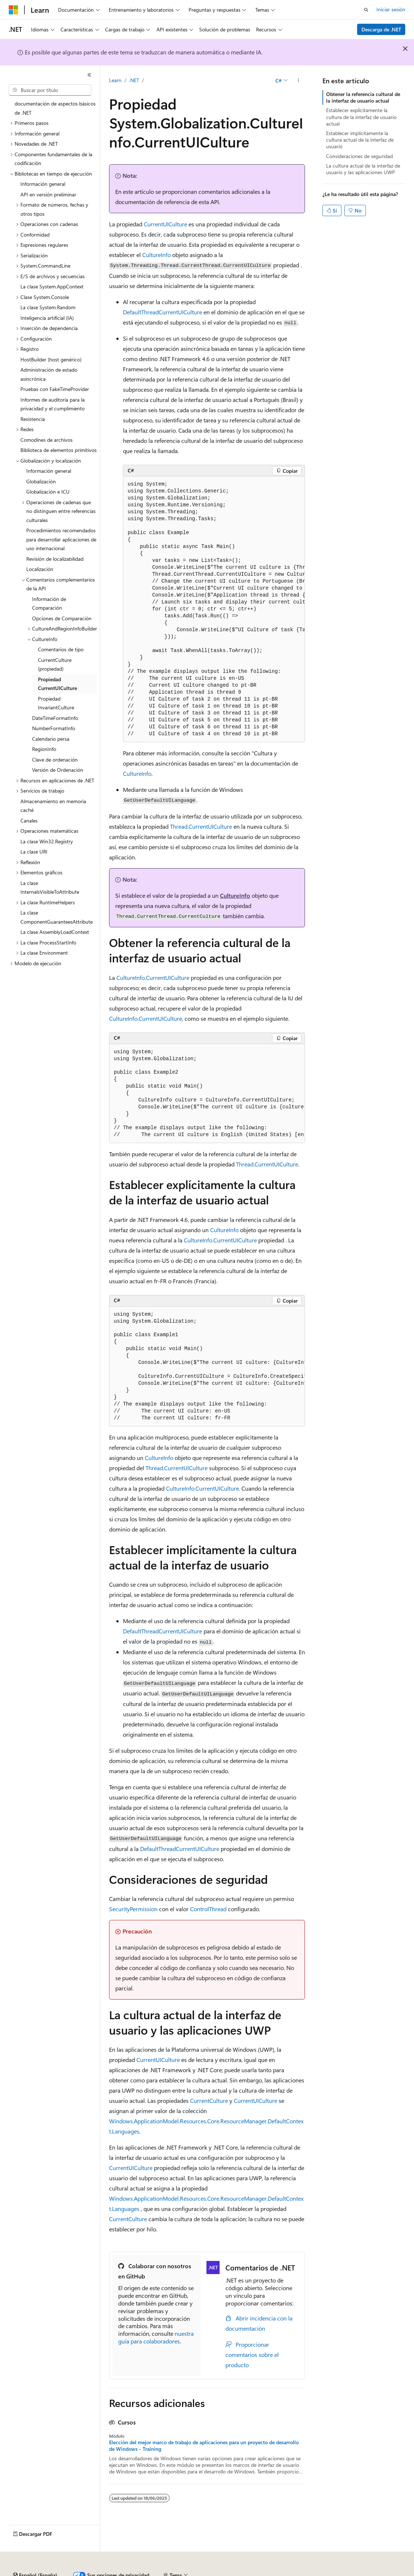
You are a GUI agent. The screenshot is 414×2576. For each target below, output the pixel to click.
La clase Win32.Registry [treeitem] (46, 841)
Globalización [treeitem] (41, 481)
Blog (163, 2572)
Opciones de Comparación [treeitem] (62, 618)
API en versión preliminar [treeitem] (48, 194)
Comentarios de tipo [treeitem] (61, 649)
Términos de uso (365, 2572)
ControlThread (208, 1909)
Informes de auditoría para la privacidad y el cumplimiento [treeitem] (52, 404)
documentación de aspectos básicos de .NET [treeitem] (55, 108)
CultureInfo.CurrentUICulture (152, 977)
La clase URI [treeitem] (33, 851)
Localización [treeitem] (39, 569)
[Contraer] (89, 74)
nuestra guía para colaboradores (156, 2337)
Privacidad (224, 2572)
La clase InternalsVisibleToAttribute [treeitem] (49, 887)
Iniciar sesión (390, 9)
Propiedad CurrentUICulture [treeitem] (57, 684)
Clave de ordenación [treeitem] (55, 759)
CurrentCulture (209, 2100)
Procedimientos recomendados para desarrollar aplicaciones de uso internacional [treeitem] (61, 539)
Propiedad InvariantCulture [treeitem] (56, 703)
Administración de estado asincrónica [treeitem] (48, 374)
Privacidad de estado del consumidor (291, 2572)
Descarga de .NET (381, 29)
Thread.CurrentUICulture (201, 826)
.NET (134, 80)
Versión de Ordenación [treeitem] (57, 769)
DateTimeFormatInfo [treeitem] (55, 717)
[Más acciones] (298, 81)
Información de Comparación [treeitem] (49, 603)
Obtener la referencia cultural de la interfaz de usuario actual (363, 97)
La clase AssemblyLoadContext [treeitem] (54, 931)
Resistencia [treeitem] (32, 418)
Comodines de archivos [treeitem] (46, 439)
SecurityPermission (133, 1909)
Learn (115, 80)
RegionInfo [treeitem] (44, 748)
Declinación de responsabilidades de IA (52, 2572)
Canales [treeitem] (29, 820)
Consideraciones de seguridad (359, 156)
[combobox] (50, 90)
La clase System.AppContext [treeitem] (52, 286)
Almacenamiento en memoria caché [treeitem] (53, 806)
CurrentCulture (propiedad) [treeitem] (54, 664)
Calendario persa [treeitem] (50, 738)
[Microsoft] (13, 10)
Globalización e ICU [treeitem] (48, 491)
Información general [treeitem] (42, 183)
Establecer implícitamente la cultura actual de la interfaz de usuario (360, 140)
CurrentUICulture (165, 224)
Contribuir (193, 2572)
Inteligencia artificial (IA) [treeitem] (47, 317)
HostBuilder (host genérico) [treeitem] (50, 359)
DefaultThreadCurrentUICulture (162, 312)
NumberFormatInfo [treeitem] (53, 728)
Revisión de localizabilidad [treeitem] (55, 558)
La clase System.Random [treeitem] (48, 307)
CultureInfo (156, 254)
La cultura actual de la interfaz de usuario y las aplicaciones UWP (363, 169)
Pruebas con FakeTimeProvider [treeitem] (54, 389)
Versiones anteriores (126, 2572)
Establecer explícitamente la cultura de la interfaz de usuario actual (361, 117)
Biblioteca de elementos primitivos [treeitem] (58, 449)
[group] (214, 609)
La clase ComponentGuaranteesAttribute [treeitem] (56, 917)
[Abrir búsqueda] (366, 9)
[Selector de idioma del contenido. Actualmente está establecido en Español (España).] (35, 2555)
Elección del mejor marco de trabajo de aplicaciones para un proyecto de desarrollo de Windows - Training (204, 2445)
